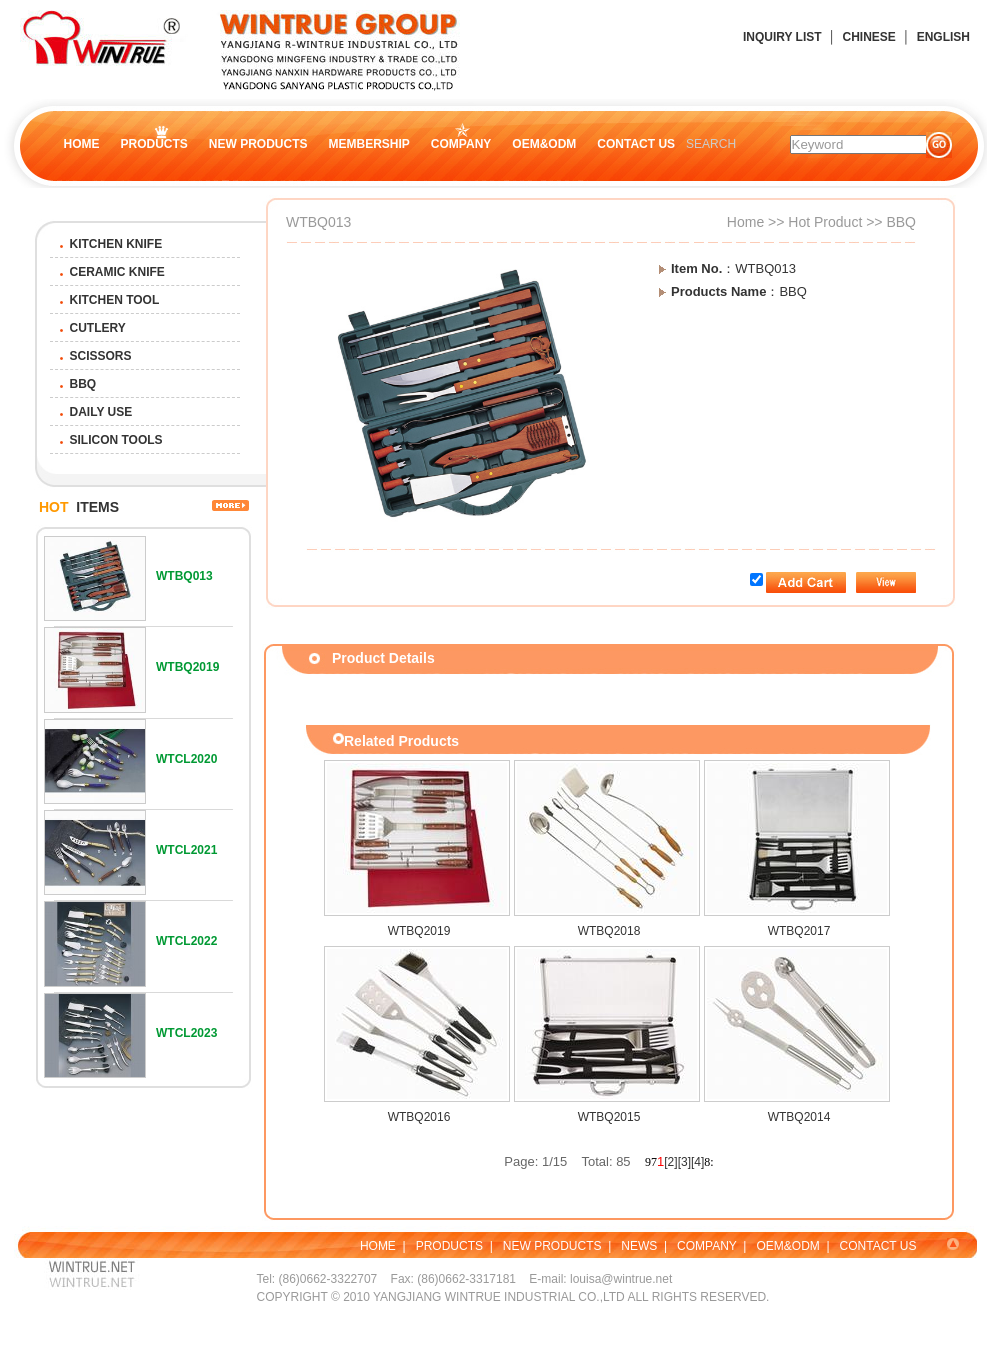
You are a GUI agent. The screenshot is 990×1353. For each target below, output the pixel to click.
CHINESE (868, 37)
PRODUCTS (154, 144)
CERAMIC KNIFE (117, 272)
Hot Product (825, 222)
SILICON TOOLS (116, 440)
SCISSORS (101, 356)
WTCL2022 (186, 941)
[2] (670, 1162)
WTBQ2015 (609, 1117)
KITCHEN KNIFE (116, 244)
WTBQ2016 (419, 1117)
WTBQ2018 (609, 931)
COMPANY (461, 144)
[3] (684, 1162)
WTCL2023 (186, 1033)
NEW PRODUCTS (258, 144)
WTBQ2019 (187, 667)
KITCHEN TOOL (115, 300)
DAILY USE (101, 412)
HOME (82, 144)
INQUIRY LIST (782, 37)
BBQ (83, 384)
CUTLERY (98, 328)
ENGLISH (943, 37)
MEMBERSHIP (369, 144)
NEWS (639, 1246)
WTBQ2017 (799, 931)
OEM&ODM (544, 144)
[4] (697, 1162)
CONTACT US (636, 144)
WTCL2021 (186, 850)
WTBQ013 (184, 576)
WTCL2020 (186, 759)
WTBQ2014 (799, 1117)
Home (745, 222)
